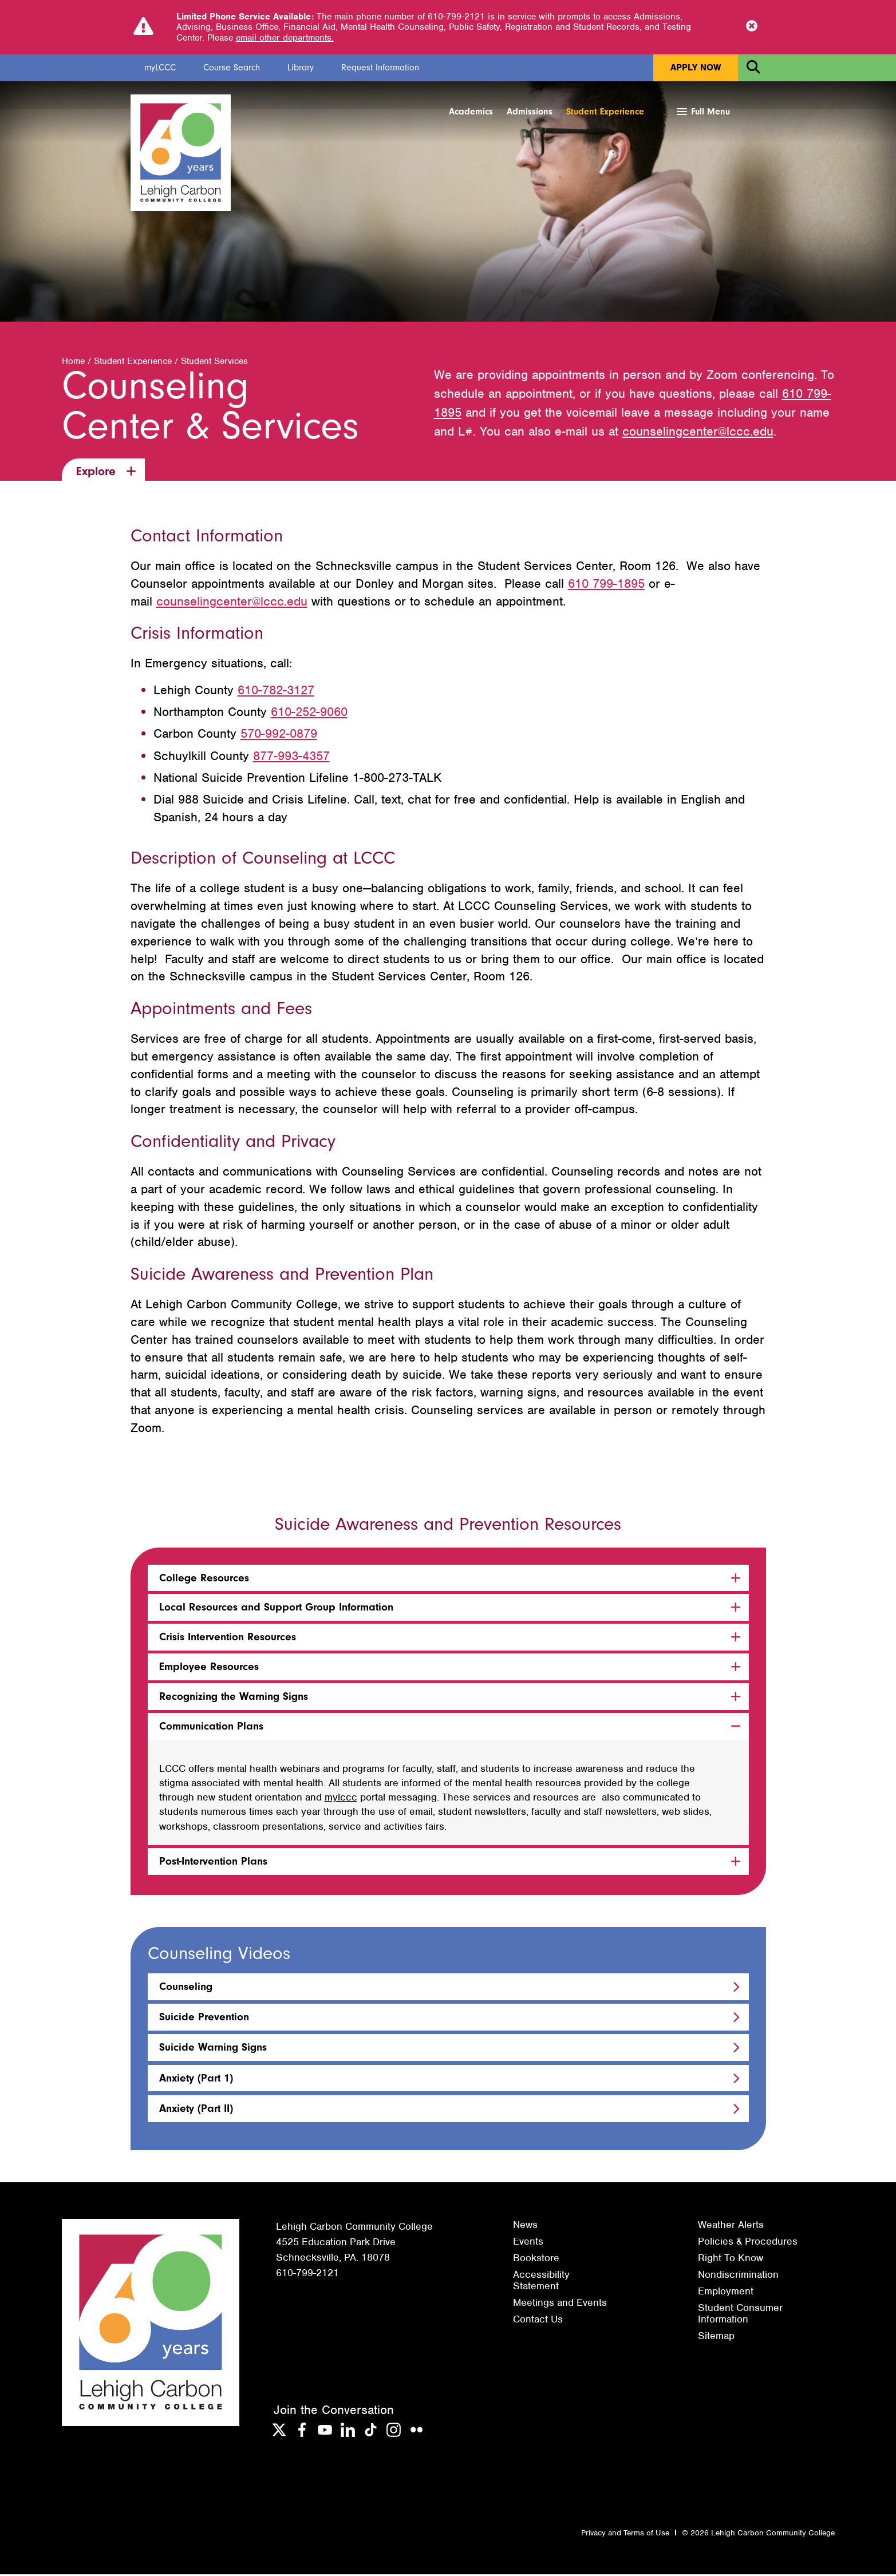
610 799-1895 (606, 585)
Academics (471, 111)
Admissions (529, 111)
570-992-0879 (278, 735)
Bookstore (536, 2259)
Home (73, 363)
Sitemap (716, 2337)
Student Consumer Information (740, 2315)
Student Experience (605, 111)
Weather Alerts (731, 2226)
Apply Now (695, 67)
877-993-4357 (291, 757)
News (525, 2226)
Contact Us (538, 2320)
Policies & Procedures (748, 2243)
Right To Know (730, 2259)
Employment (725, 2292)
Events (528, 2243)
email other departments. (285, 37)
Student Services (214, 363)
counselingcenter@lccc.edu (697, 433)
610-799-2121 (307, 2274)
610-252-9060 (309, 713)
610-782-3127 (276, 691)
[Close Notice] (751, 26)
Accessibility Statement (541, 2282)
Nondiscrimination (738, 2276)
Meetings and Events (560, 2304)
